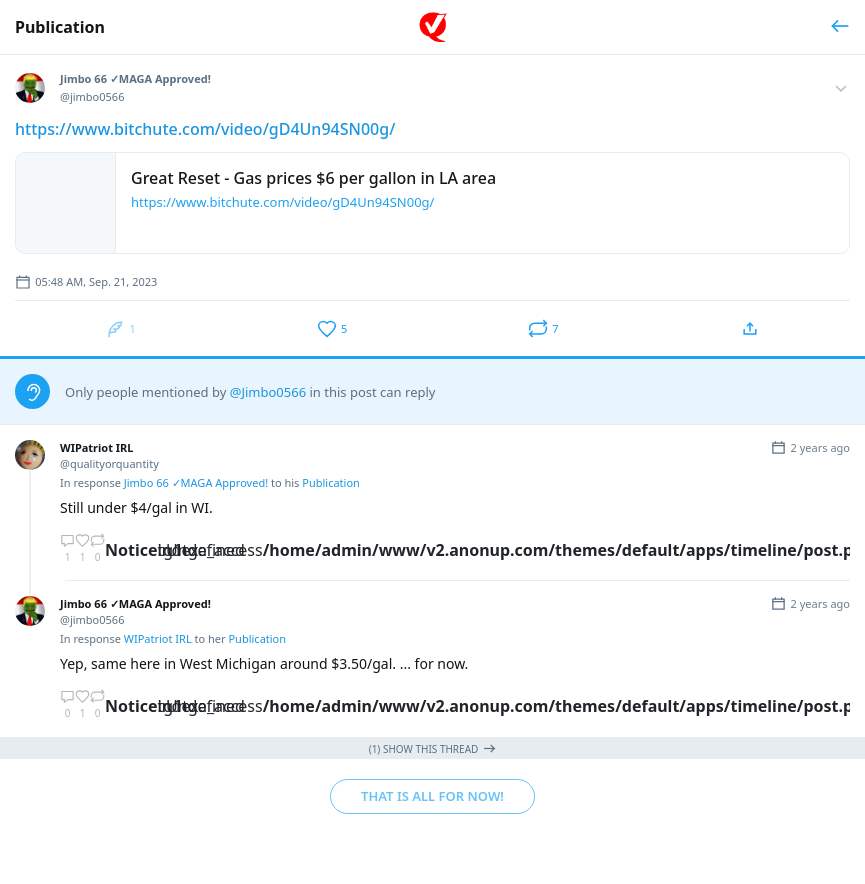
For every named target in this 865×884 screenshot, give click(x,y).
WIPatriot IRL (158, 638)
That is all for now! (432, 796)
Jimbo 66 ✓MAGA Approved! (196, 482)
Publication (60, 27)
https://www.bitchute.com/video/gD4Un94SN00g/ (205, 129)
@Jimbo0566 (268, 392)
